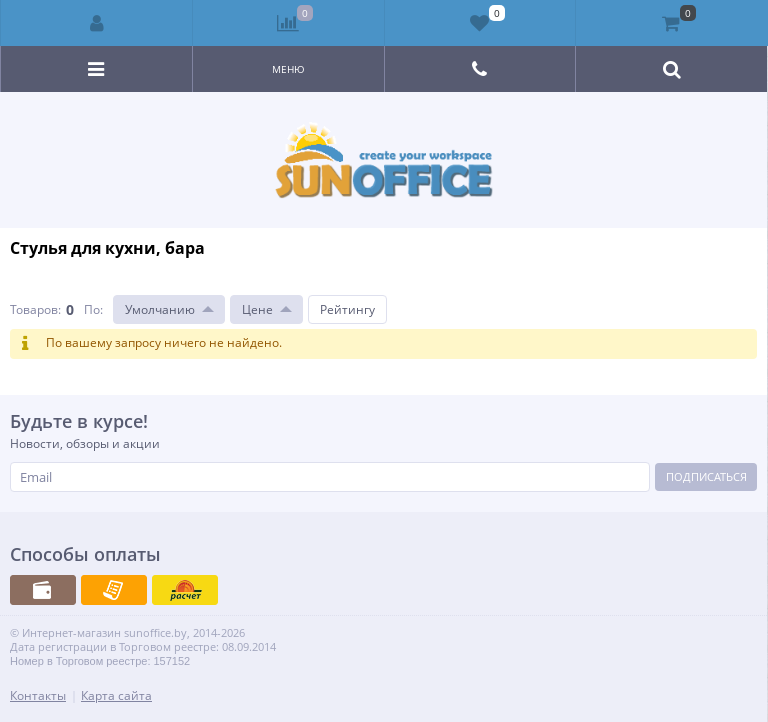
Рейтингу (347, 309)
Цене (257, 309)
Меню (288, 69)
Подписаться (706, 476)
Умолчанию (160, 309)
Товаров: (35, 309)
